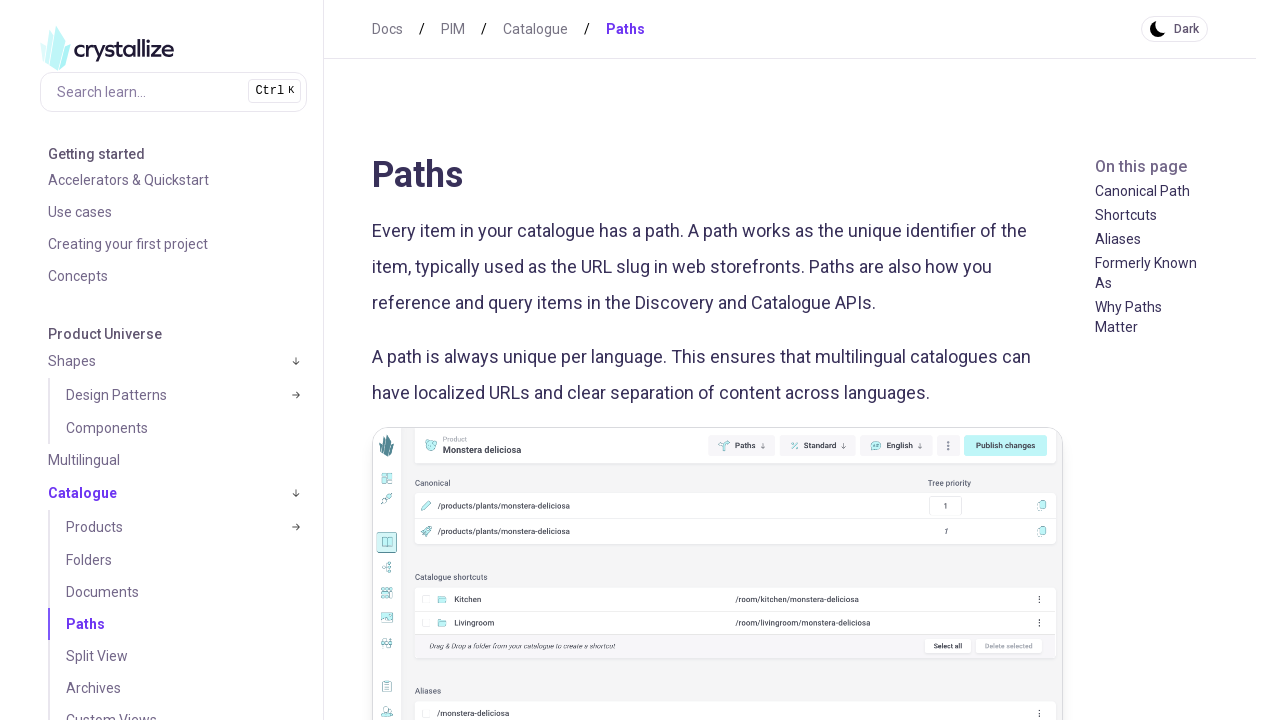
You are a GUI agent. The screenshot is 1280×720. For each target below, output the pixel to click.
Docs (387, 29)
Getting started (96, 154)
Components (107, 428)
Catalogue (82, 493)
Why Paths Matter (1128, 317)
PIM (453, 29)
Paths (85, 624)
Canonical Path (1142, 191)
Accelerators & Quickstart (128, 180)
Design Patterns (116, 395)
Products (94, 527)
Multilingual (84, 460)
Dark (1186, 29)
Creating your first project (128, 244)
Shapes (72, 361)
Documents (102, 592)
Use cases (80, 212)
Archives (93, 688)
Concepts (78, 276)
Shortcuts (1126, 215)
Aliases (1118, 239)
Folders (89, 560)
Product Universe (105, 334)
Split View (97, 656)
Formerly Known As (1146, 273)
